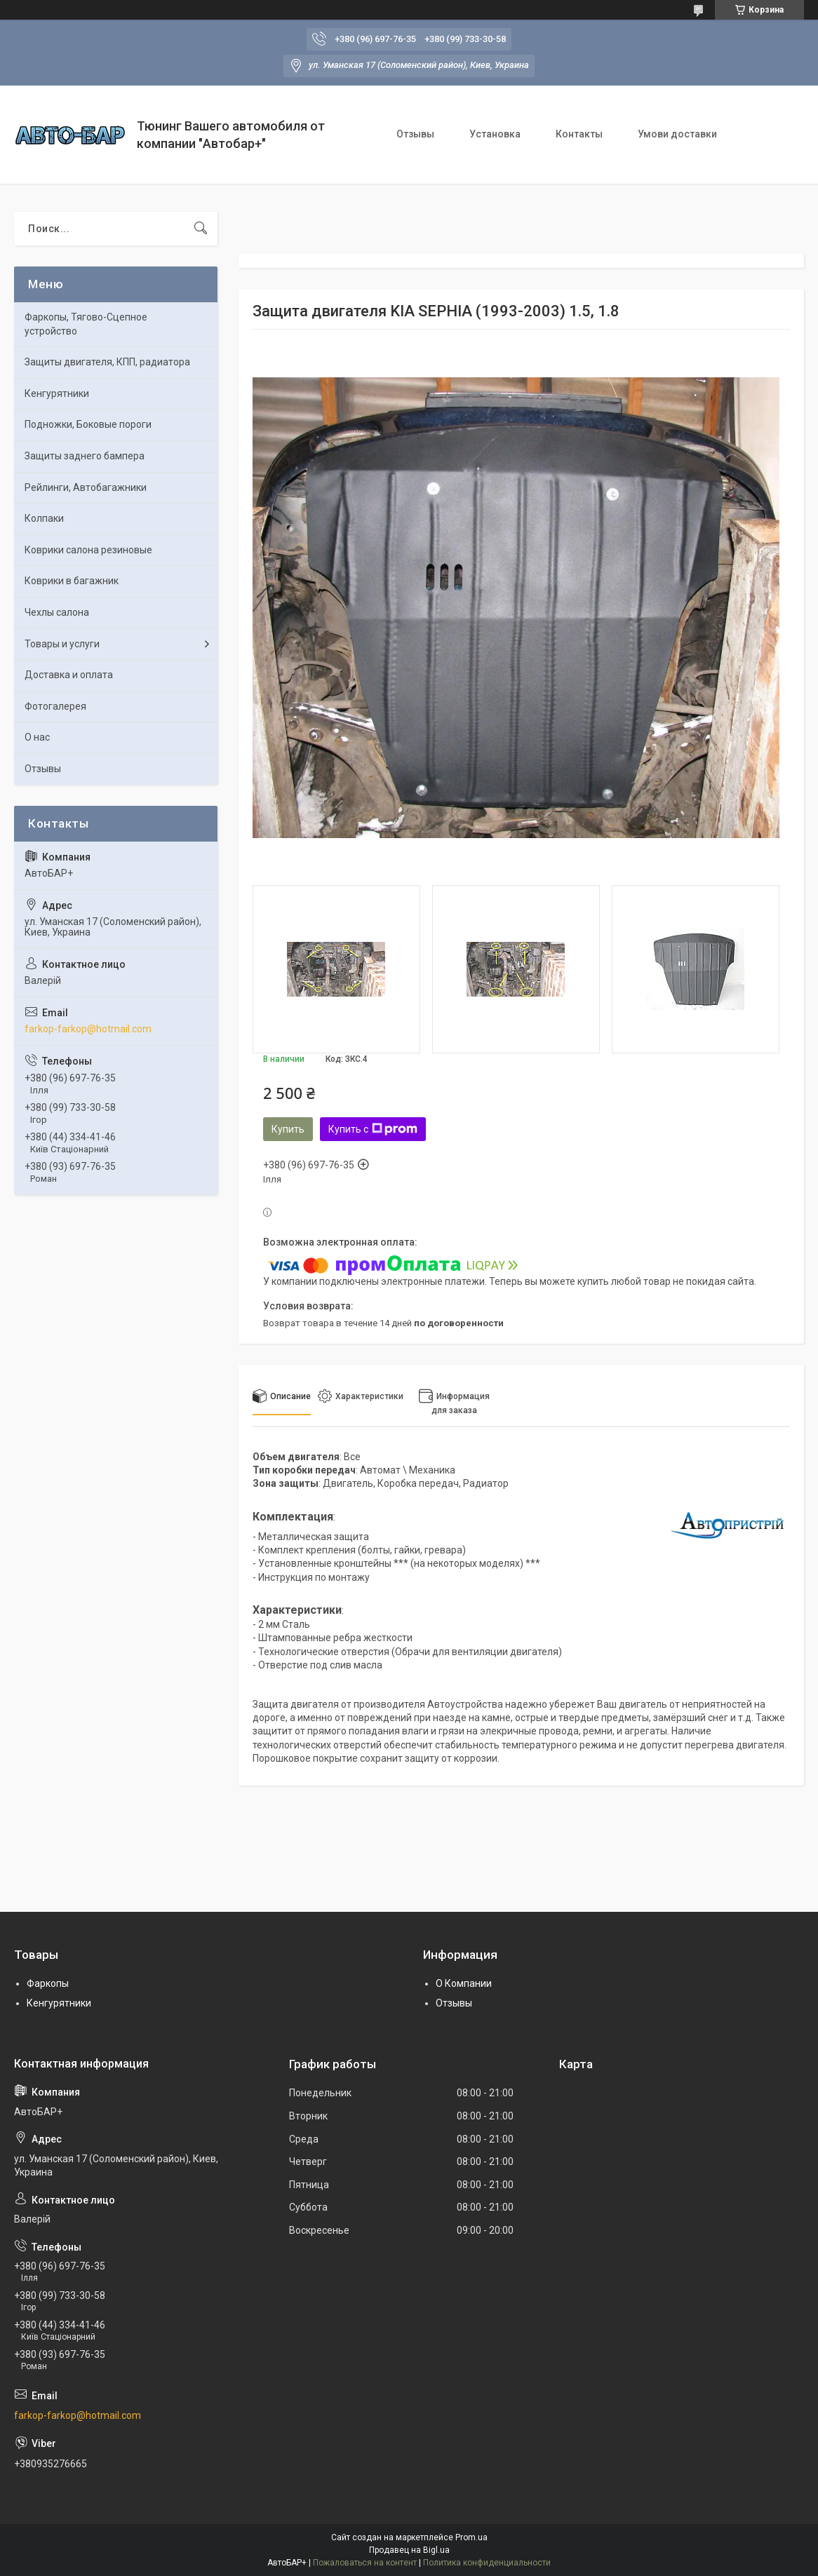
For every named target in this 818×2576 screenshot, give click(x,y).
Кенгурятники (57, 393)
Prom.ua (471, 2537)
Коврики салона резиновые (88, 549)
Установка (495, 134)
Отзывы (415, 134)
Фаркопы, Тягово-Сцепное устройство (86, 324)
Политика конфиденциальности (487, 2563)
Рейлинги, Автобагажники (86, 487)
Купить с (372, 1129)
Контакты (579, 134)
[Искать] (200, 228)
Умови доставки (677, 134)
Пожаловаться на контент (365, 2563)
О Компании (464, 1983)
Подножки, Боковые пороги (88, 424)
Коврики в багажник (72, 580)
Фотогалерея (55, 706)
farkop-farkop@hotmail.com (88, 1028)
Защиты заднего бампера (85, 455)
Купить (287, 1129)
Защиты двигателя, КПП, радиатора (107, 361)
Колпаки (44, 518)
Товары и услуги (62, 643)
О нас (37, 737)
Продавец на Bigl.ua (409, 2550)
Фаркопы (48, 1983)
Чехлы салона (57, 612)
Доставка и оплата (69, 674)
